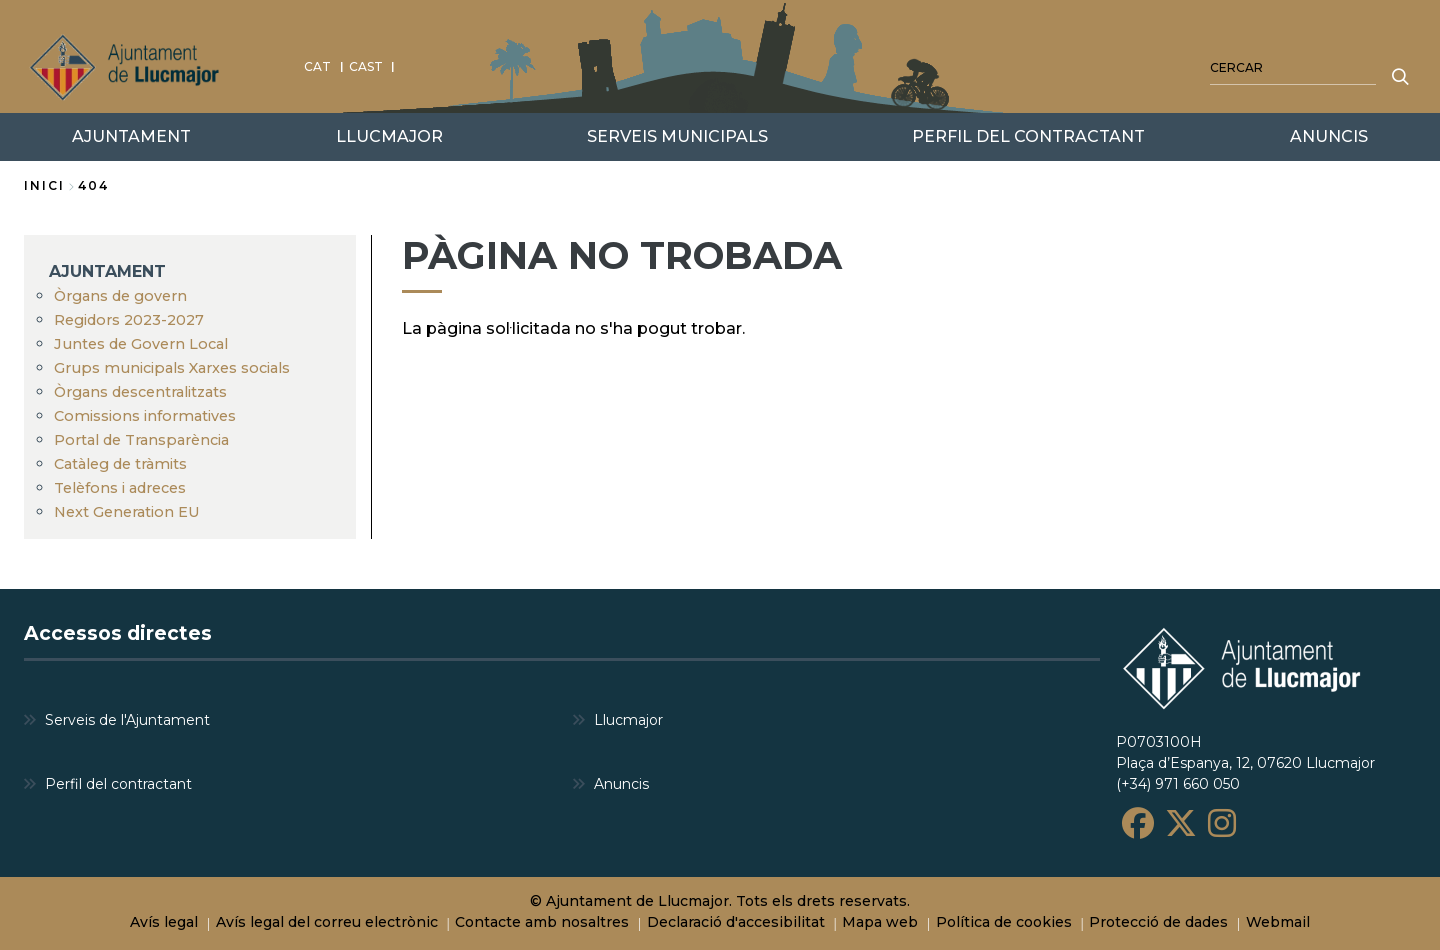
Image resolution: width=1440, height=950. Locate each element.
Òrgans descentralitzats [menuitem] (140, 392)
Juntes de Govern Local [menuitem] (141, 344)
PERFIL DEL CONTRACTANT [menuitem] (1028, 136)
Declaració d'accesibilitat (736, 922)
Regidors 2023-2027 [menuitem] (129, 320)
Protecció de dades (1158, 922)
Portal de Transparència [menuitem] (141, 440)
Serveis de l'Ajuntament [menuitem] (127, 719)
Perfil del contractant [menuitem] (118, 783)
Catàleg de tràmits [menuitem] (120, 464)
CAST (366, 66)
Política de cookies (1004, 922)
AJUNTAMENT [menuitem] (107, 271)
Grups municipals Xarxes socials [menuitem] (172, 368)
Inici (44, 185)
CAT (317, 66)
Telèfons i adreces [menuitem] (120, 488)
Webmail (1278, 922)
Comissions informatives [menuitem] (145, 416)
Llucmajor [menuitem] (628, 719)
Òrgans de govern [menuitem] (120, 296)
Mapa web (880, 922)
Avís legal (164, 922)
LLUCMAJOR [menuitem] (389, 136)
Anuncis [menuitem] (621, 783)
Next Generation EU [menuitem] (127, 512)
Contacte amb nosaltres (542, 922)
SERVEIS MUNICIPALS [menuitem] (677, 136)
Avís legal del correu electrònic (327, 922)
